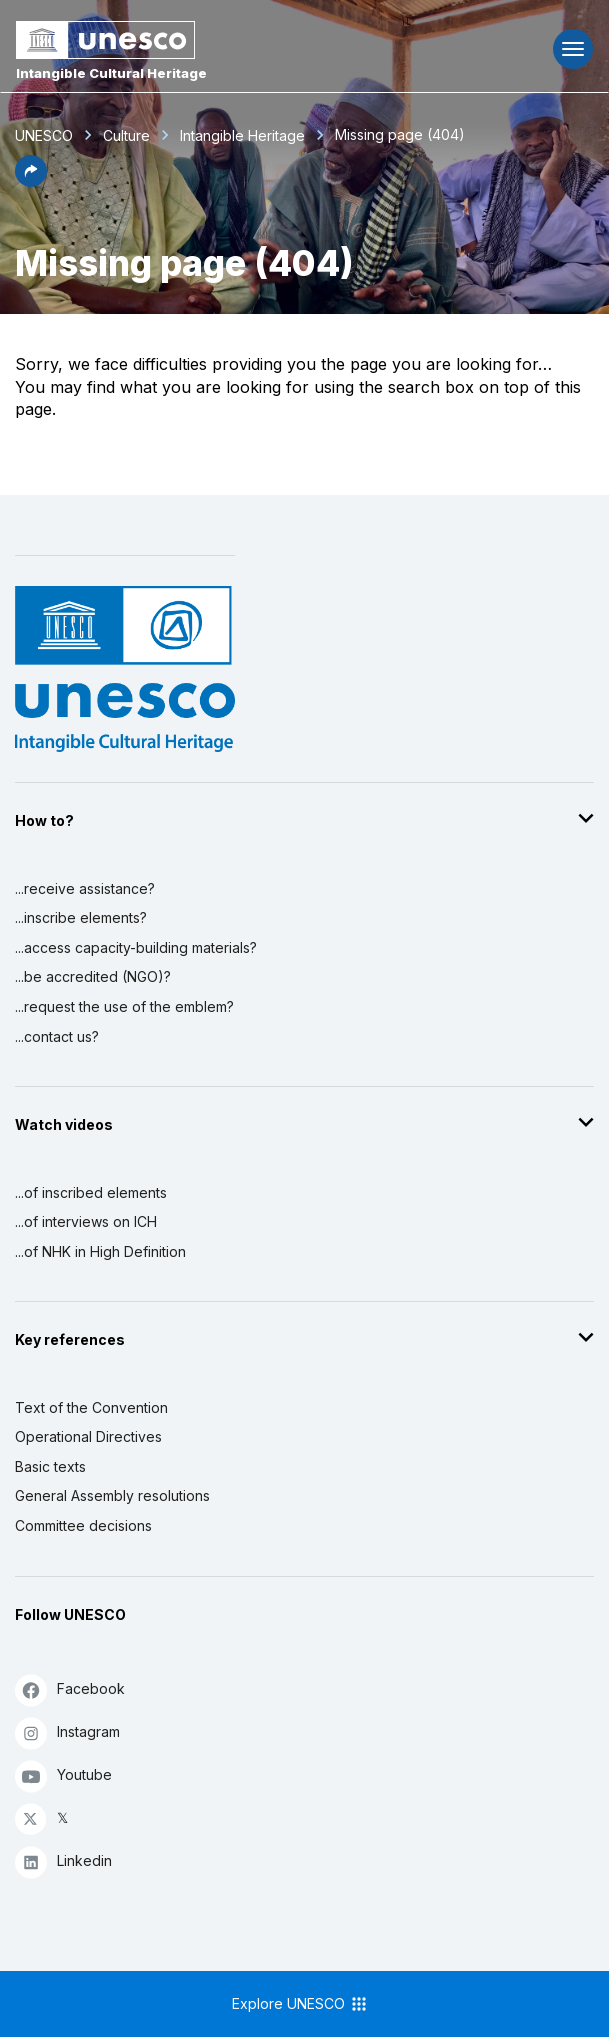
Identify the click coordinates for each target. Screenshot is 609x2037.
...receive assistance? (85, 888)
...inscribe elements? (81, 917)
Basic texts (50, 1466)
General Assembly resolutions (112, 1495)
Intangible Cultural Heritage (111, 73)
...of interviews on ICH (86, 1221)
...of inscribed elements (91, 1192)
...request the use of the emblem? (124, 1006)
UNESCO (44, 135)
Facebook (70, 1689)
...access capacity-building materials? (136, 947)
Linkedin (63, 1861)
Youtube (63, 1775)
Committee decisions (83, 1525)
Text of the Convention (91, 1407)
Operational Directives (88, 1436)
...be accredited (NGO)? (93, 976)
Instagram (67, 1732)
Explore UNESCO (300, 2004)
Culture (126, 135)
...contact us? (57, 1036)
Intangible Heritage (242, 135)
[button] (31, 181)
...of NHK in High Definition (100, 1251)
